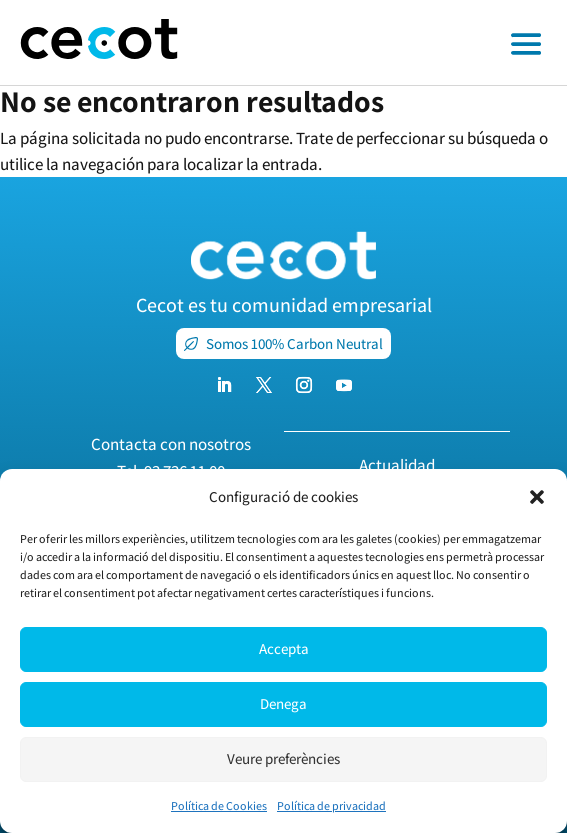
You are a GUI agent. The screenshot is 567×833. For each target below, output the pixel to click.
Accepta (284, 648)
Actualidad (397, 465)
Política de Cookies (219, 805)
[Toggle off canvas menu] (382, 43)
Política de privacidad (331, 805)
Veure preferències (283, 758)
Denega (283, 703)
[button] (537, 497)
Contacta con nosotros (171, 444)
